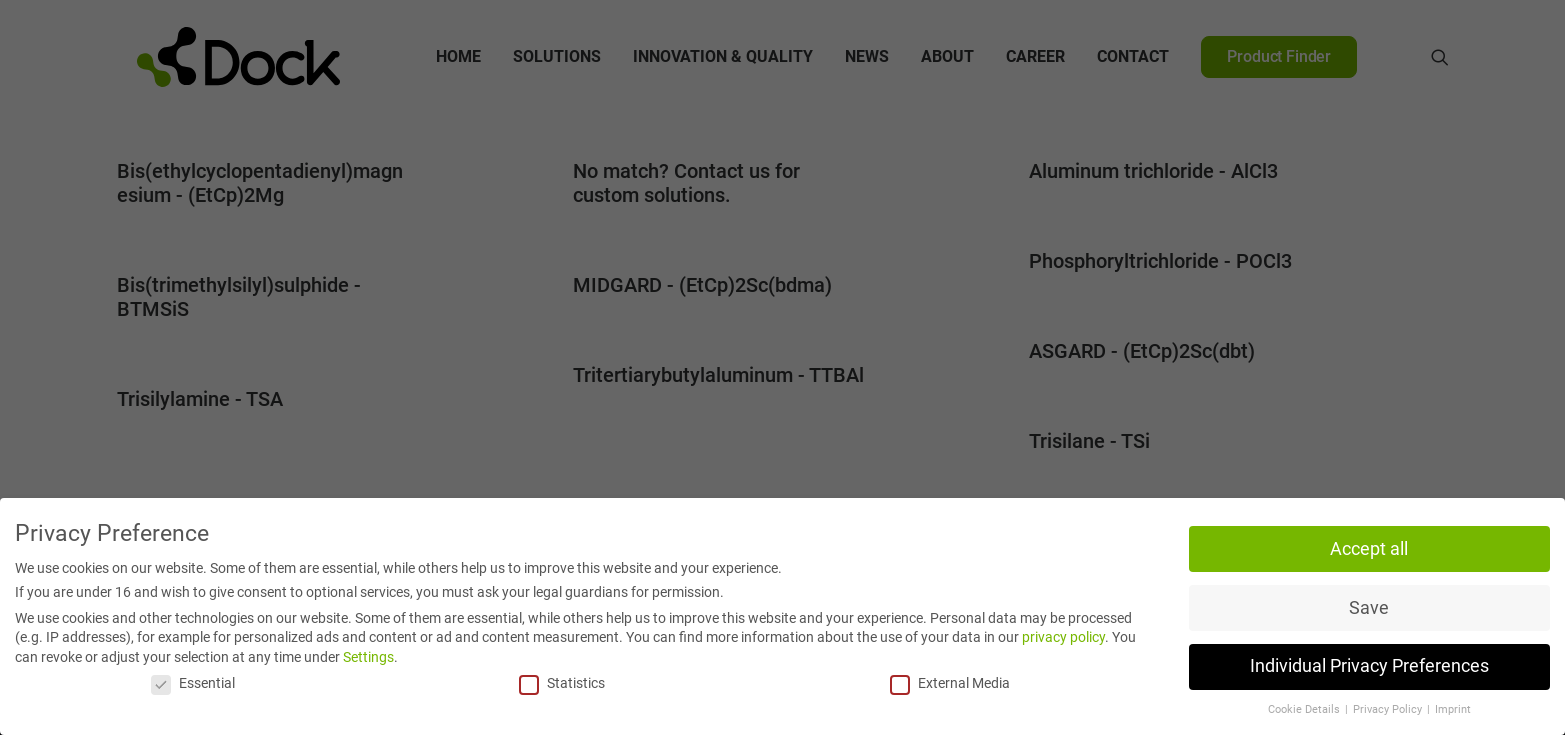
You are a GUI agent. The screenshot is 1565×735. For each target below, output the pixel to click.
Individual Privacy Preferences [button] (1369, 666)
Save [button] (1369, 608)
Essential (193, 683)
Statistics (562, 683)
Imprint (1453, 709)
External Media (950, 683)
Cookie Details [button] (1305, 709)
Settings (368, 657)
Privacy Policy (1389, 709)
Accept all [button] (1369, 549)
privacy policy (1063, 637)
